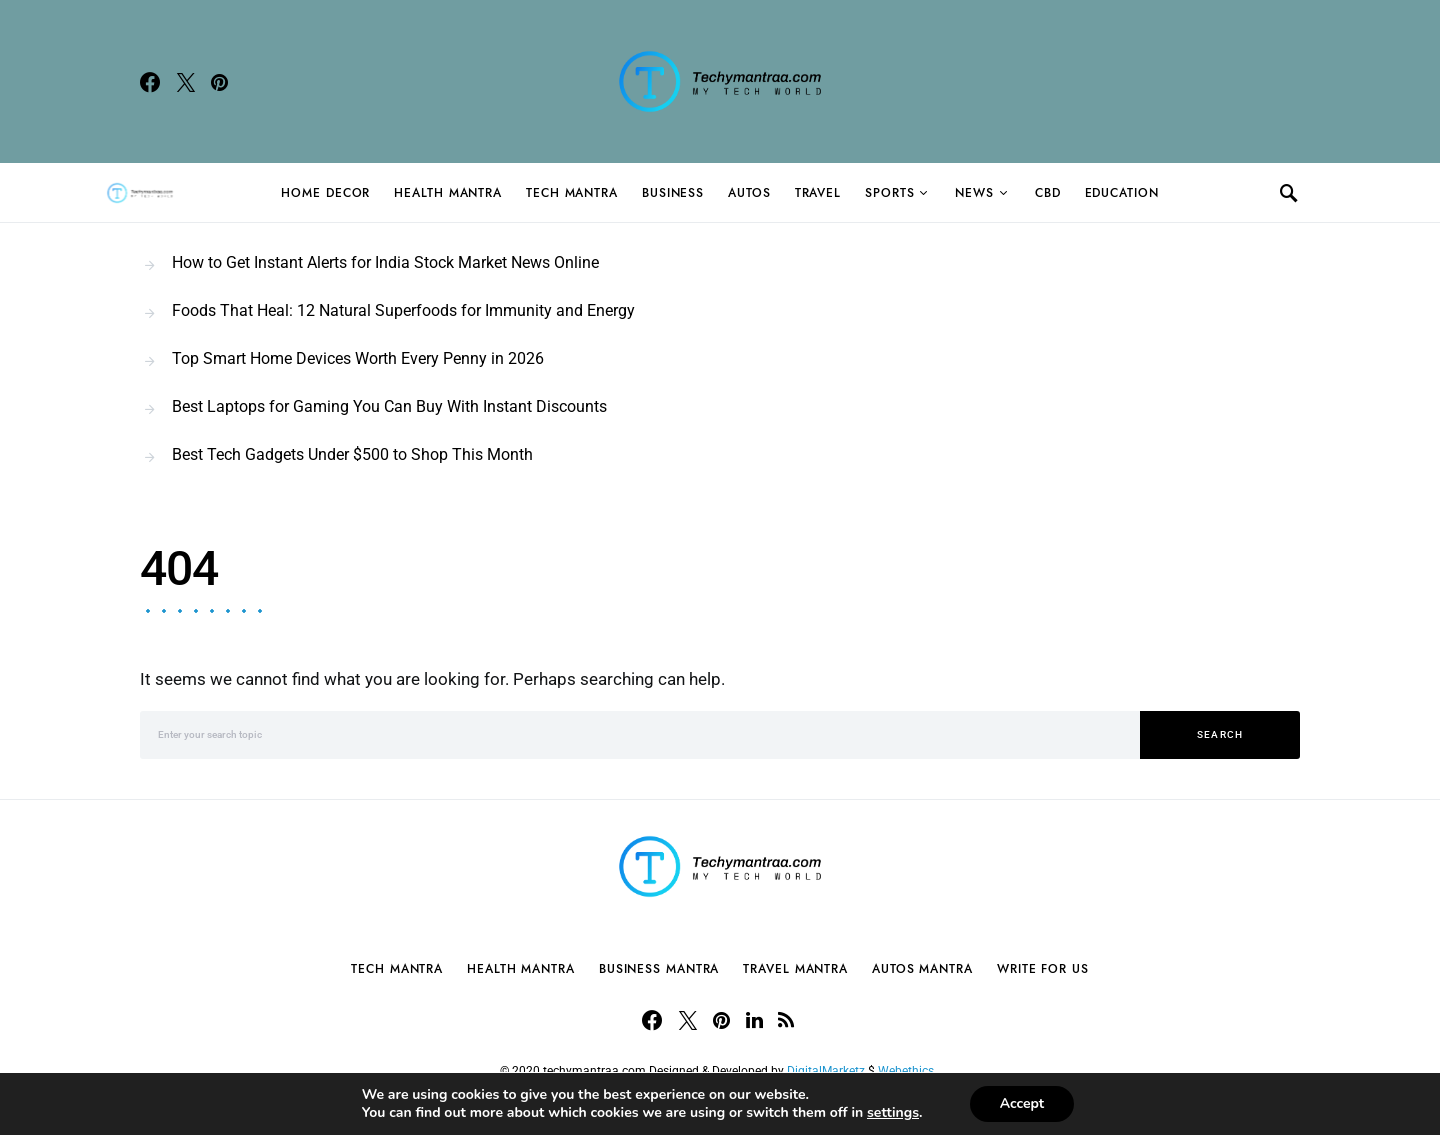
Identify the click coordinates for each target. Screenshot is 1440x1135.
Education (1122, 193)
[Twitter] (186, 82)
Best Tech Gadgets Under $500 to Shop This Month (352, 454)
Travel (818, 193)
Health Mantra (448, 193)
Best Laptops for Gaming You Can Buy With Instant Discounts (389, 406)
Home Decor (325, 193)
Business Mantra (659, 969)
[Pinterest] (219, 82)
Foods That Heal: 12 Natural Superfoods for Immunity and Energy (403, 310)
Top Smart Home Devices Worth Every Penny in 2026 (358, 358)
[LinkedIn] (754, 1020)
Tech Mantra (572, 193)
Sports (889, 193)
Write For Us (1043, 969)
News (974, 193)
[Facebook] (150, 82)
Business (673, 193)
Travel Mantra (795, 969)
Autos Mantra (922, 969)
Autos (749, 193)
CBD (1048, 193)
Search (1220, 734)
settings (893, 1113)
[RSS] (786, 1020)
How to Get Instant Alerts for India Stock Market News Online (385, 262)
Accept (1022, 1103)
